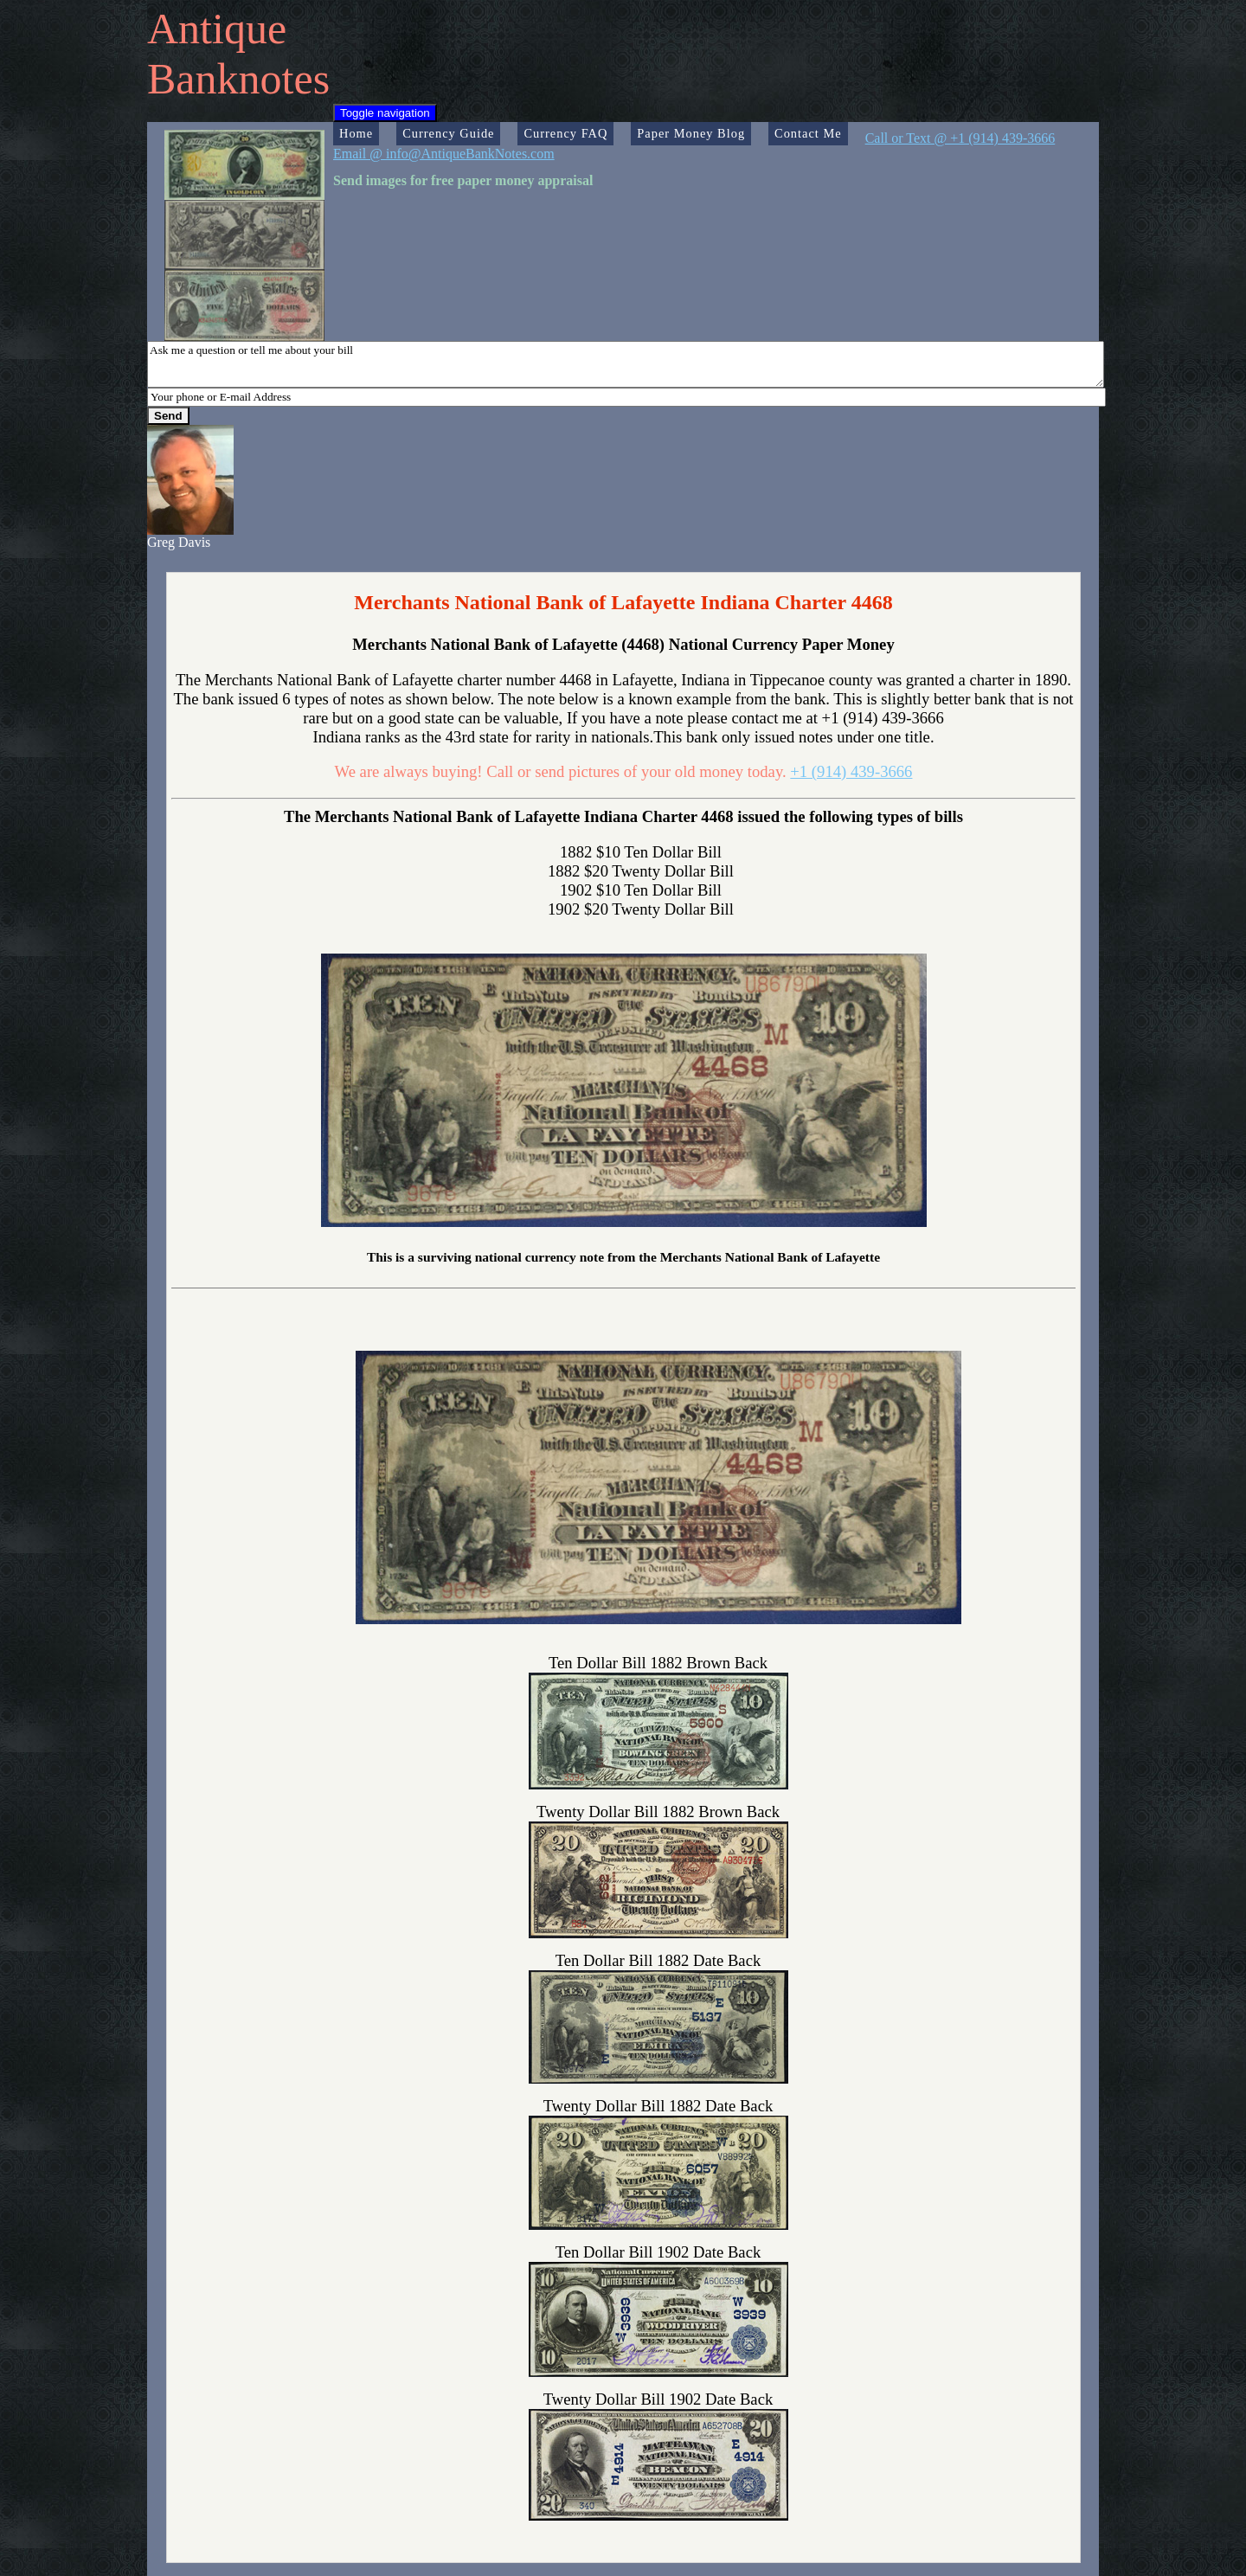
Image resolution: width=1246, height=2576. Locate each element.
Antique (216, 28)
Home (356, 133)
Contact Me (808, 133)
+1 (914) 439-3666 (851, 771)
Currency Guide (448, 133)
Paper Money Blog (691, 133)
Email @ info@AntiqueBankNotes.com (444, 153)
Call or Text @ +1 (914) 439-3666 (960, 138)
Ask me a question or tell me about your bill (625, 364)
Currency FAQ (565, 133)
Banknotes (238, 79)
